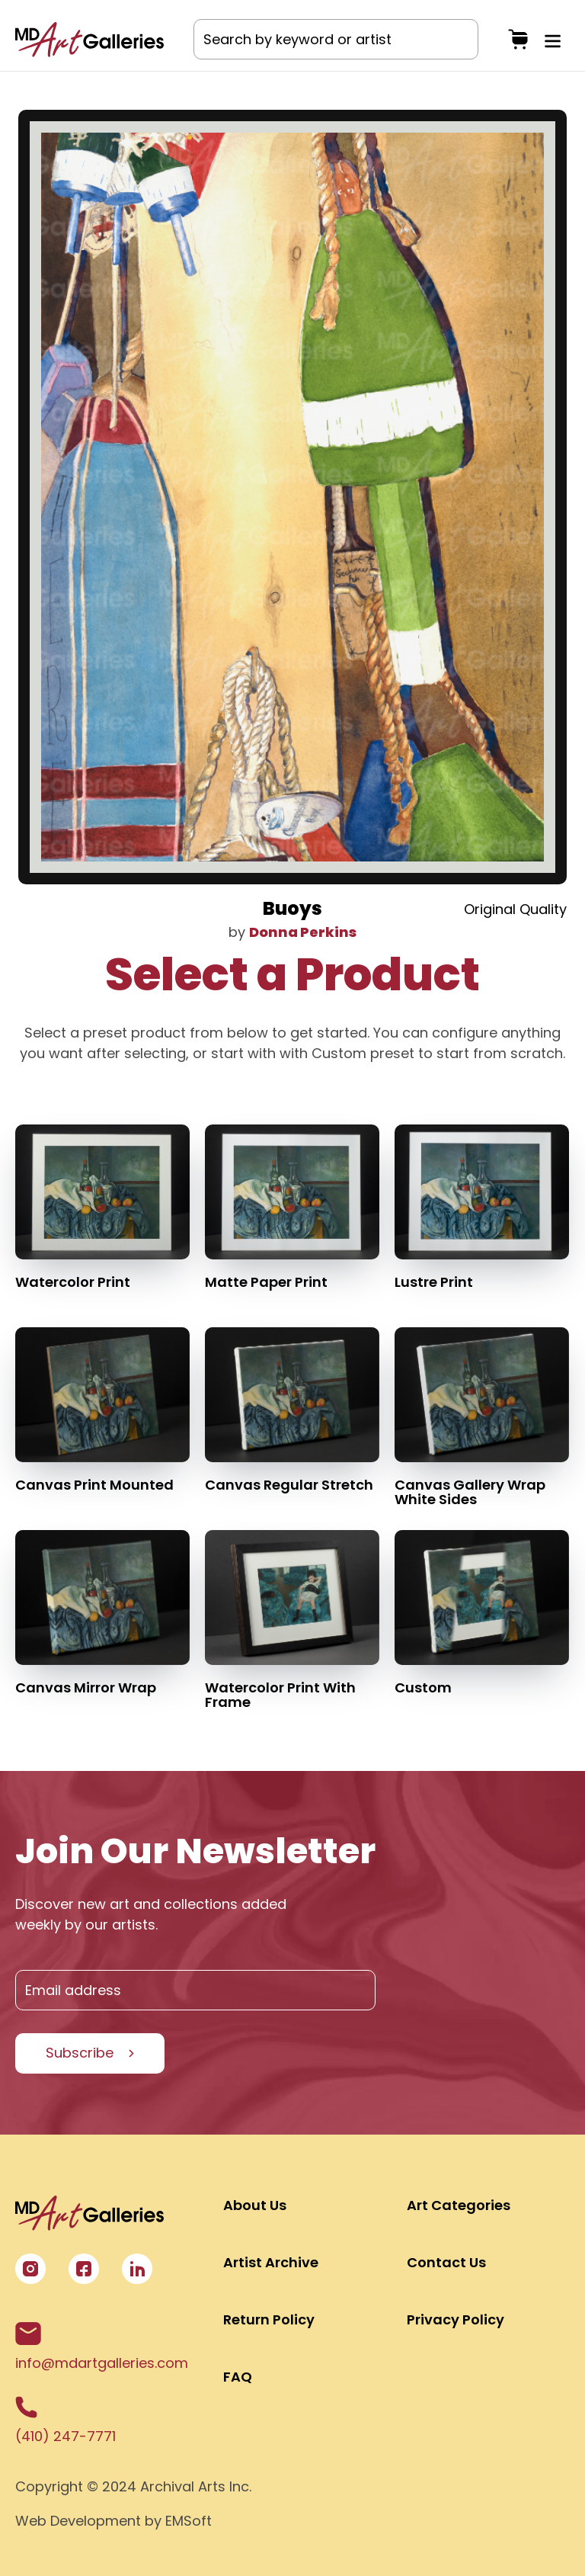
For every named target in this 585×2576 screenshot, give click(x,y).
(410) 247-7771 (65, 2421)
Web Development (78, 2520)
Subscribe (79, 2052)
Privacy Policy (455, 2319)
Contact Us (446, 2262)
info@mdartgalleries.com (101, 2347)
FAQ (237, 2376)
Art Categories (458, 2205)
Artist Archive (270, 2262)
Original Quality (515, 909)
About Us (254, 2205)
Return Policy (269, 2319)
